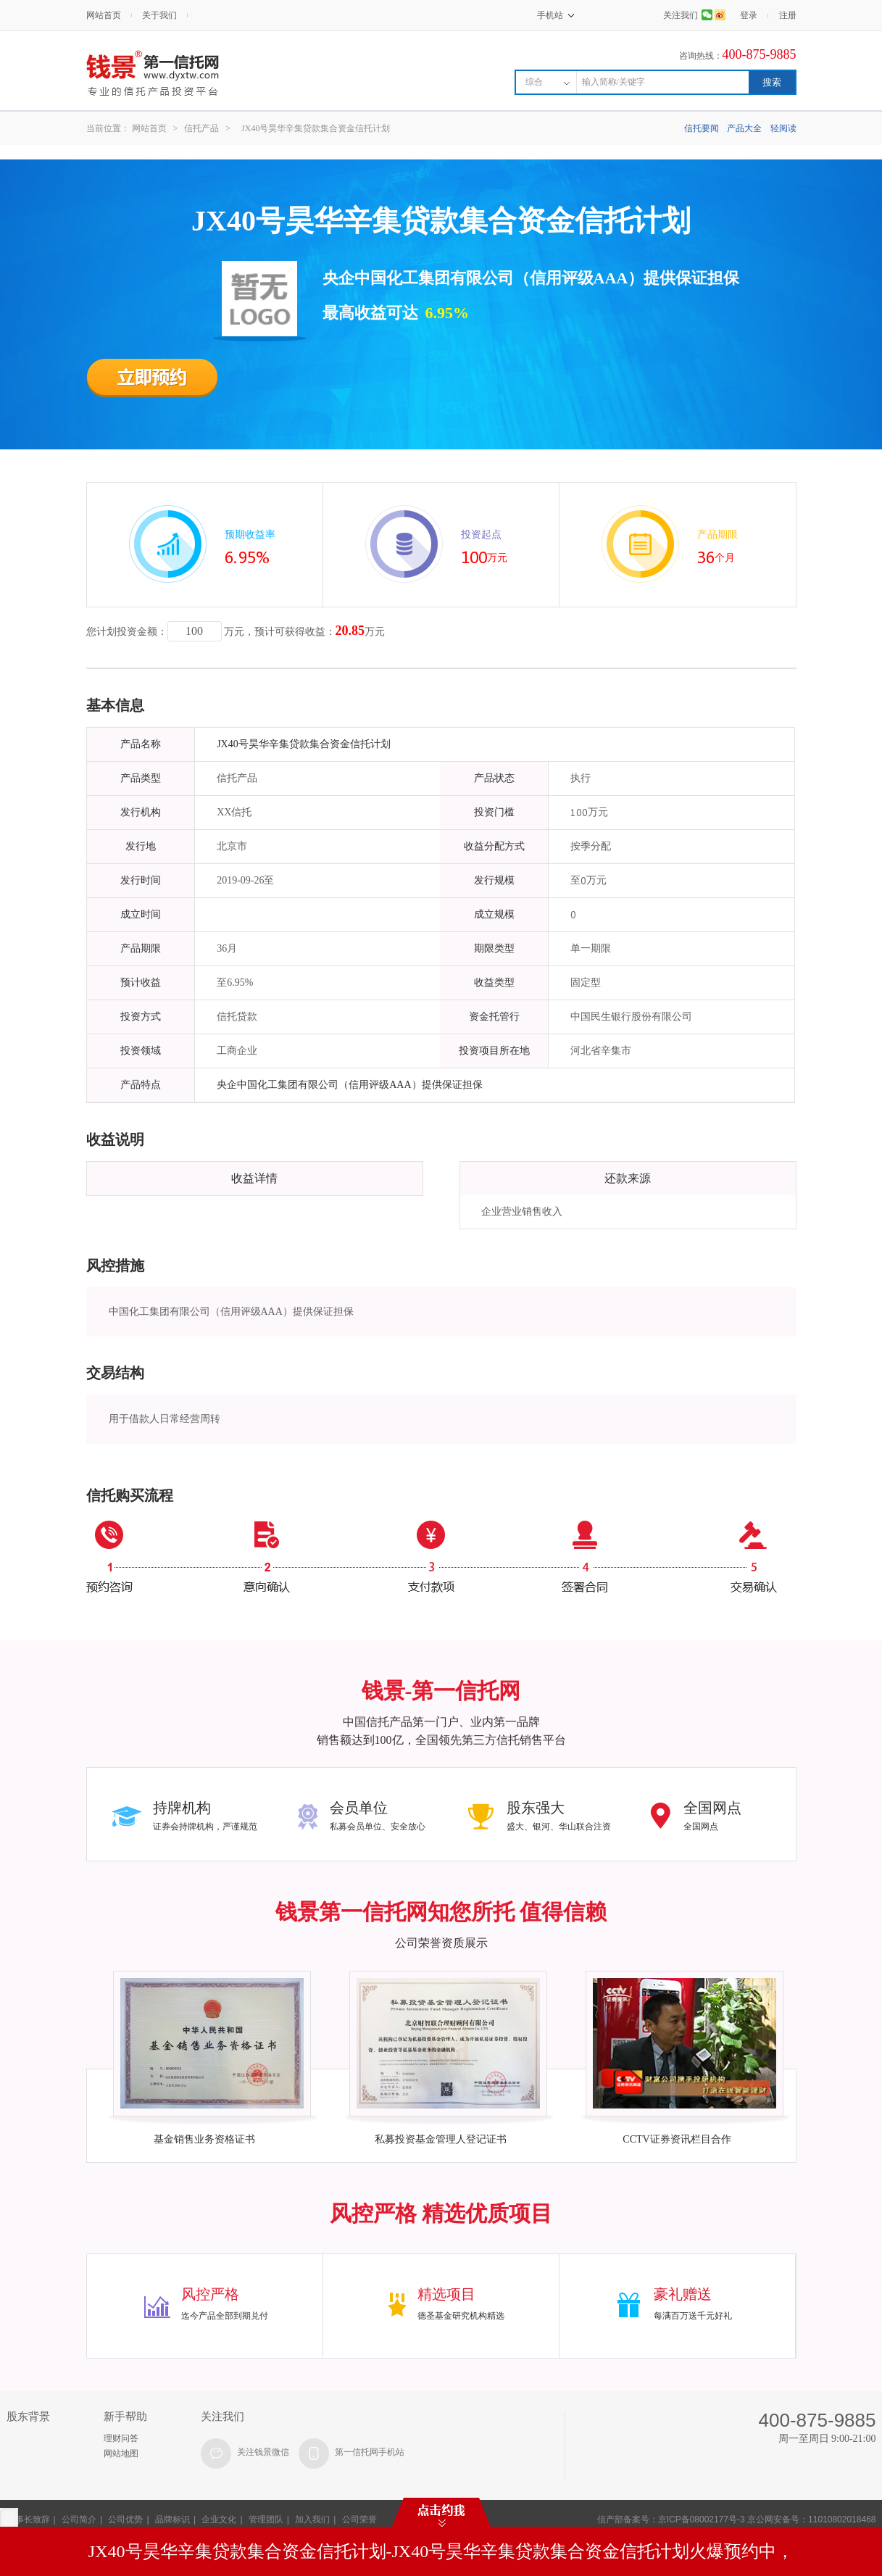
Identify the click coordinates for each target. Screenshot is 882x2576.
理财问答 (121, 2438)
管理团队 (266, 2519)
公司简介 (79, 2519)
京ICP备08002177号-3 (701, 2519)
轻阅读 (783, 128)
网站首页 (103, 15)
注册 (787, 15)
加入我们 (312, 2519)
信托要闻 (701, 128)
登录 (748, 15)
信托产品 (201, 128)
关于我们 (159, 15)
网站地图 (121, 2453)
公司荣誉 (359, 2519)
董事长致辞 (28, 2519)
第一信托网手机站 (369, 2452)
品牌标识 (172, 2519)
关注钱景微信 (263, 2452)
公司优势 (125, 2519)
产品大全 (744, 128)
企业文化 (218, 2519)
